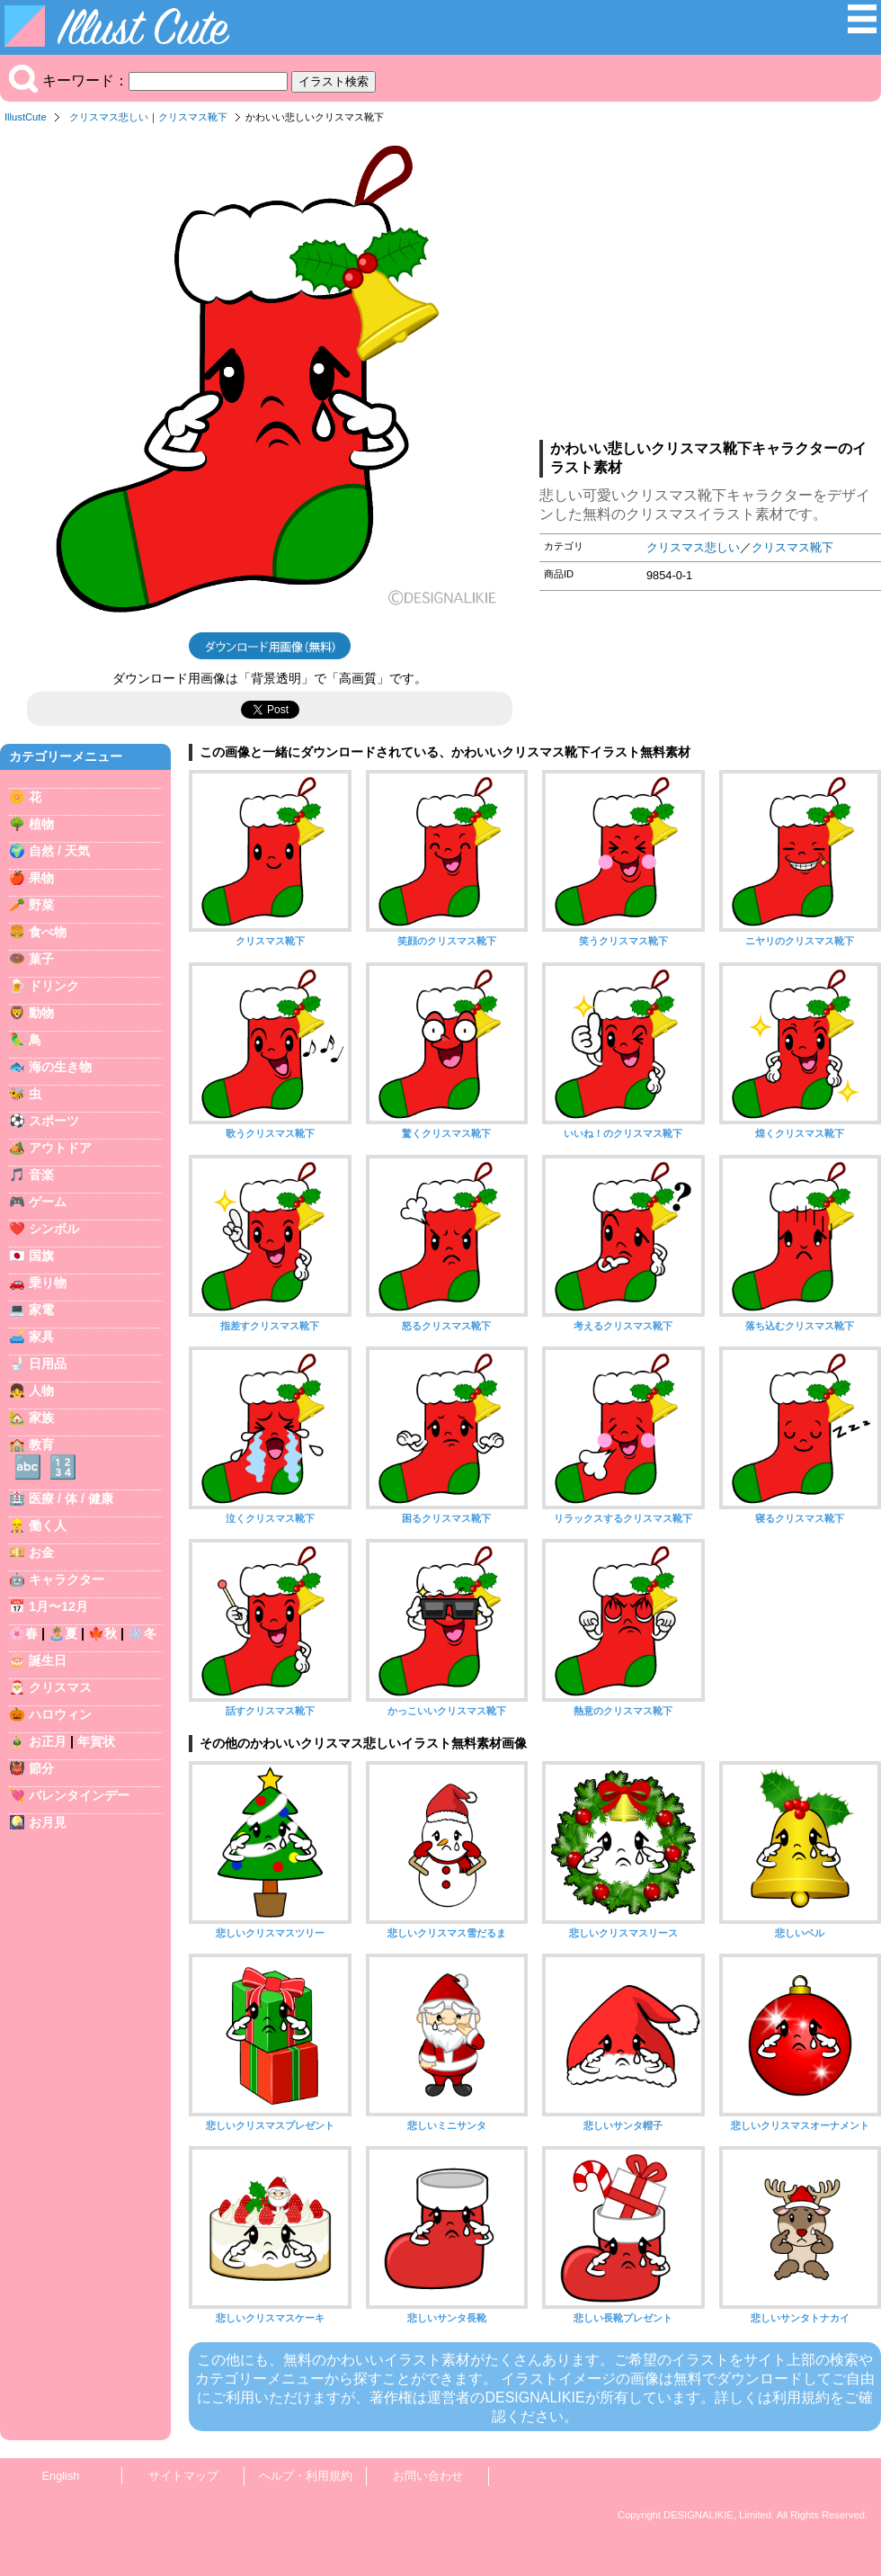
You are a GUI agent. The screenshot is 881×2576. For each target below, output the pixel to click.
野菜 (41, 905)
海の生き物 (60, 1067)
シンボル (54, 1228)
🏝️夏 (63, 1633)
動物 (41, 1013)
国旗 (41, 1255)
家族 (41, 1417)
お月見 (48, 1822)
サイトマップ (183, 2475)
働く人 (48, 1525)
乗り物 (48, 1282)
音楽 (41, 1174)
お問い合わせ (428, 2475)
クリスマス (60, 1687)
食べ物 (48, 932)
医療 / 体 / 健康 (71, 1498)
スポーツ (54, 1121)
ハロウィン (60, 1714)
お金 (41, 1552)
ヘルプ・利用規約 (305, 2475)
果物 (41, 878)
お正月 (48, 1741)
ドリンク (54, 986)
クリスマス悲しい (108, 117)
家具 (41, 1336)
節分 (41, 1768)
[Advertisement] (710, 287)
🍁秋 (102, 1633)
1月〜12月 (58, 1606)
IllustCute (25, 117)
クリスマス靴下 (192, 117)
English (61, 2475)
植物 (41, 824)
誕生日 (48, 1660)
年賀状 (96, 1741)
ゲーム (48, 1201)
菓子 (41, 959)
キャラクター (66, 1579)
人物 (41, 1390)
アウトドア (60, 1147)
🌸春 (23, 1633)
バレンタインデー (79, 1795)
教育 (41, 1444)
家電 (41, 1309)
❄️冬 (142, 1633)
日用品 (48, 1363)
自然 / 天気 (59, 851)
